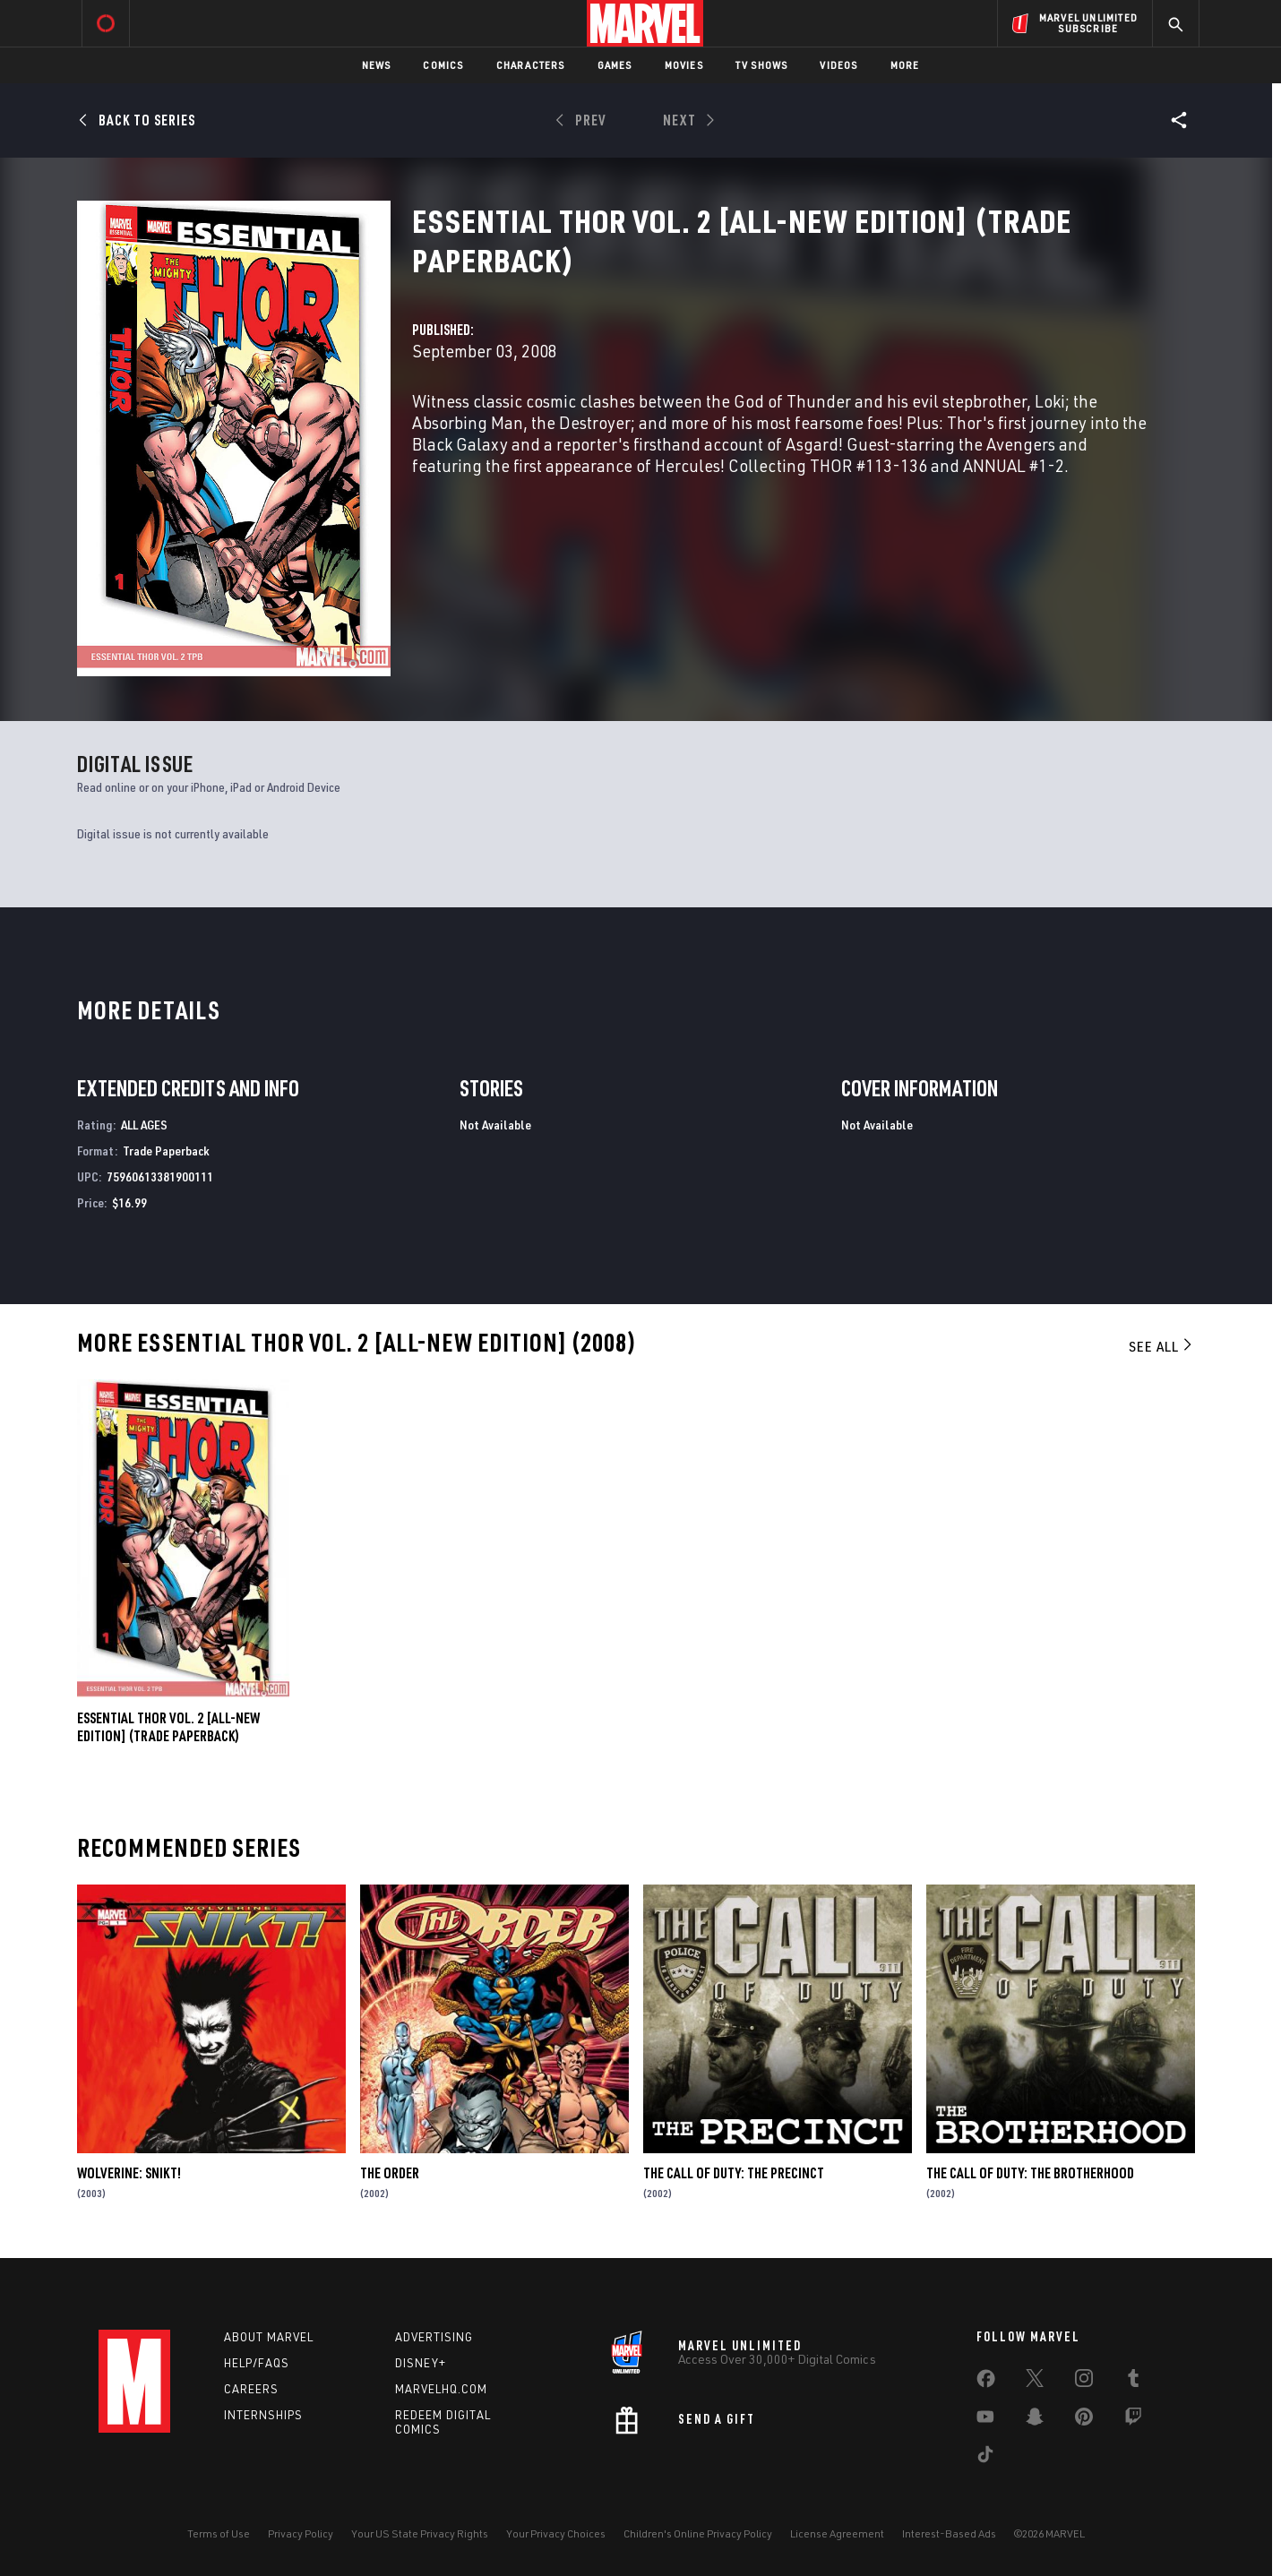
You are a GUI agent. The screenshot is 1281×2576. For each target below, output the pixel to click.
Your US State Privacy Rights (419, 2533)
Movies (684, 65)
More (905, 65)
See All (1162, 1346)
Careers (251, 2389)
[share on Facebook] (985, 2382)
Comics (443, 65)
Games (615, 65)
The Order (389, 2173)
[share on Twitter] (1035, 2382)
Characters (530, 65)
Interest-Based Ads (949, 2533)
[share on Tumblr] (1133, 2382)
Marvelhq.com (441, 2389)
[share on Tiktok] (985, 2458)
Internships (263, 2415)
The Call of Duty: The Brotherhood (1030, 2173)
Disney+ (420, 2363)
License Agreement (837, 2533)
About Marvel (269, 2337)
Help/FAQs (256, 2363)
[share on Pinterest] (1084, 2420)
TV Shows (761, 65)
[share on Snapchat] (1035, 2420)
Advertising (434, 2337)
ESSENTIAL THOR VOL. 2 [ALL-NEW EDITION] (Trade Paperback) (168, 1727)
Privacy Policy (300, 2533)
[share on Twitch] (1133, 2420)
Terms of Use (218, 2533)
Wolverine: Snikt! (129, 2173)
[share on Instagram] (1084, 2382)
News (376, 65)
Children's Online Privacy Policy (697, 2533)
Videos (838, 65)
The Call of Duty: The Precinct (733, 2173)
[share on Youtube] (985, 2420)
